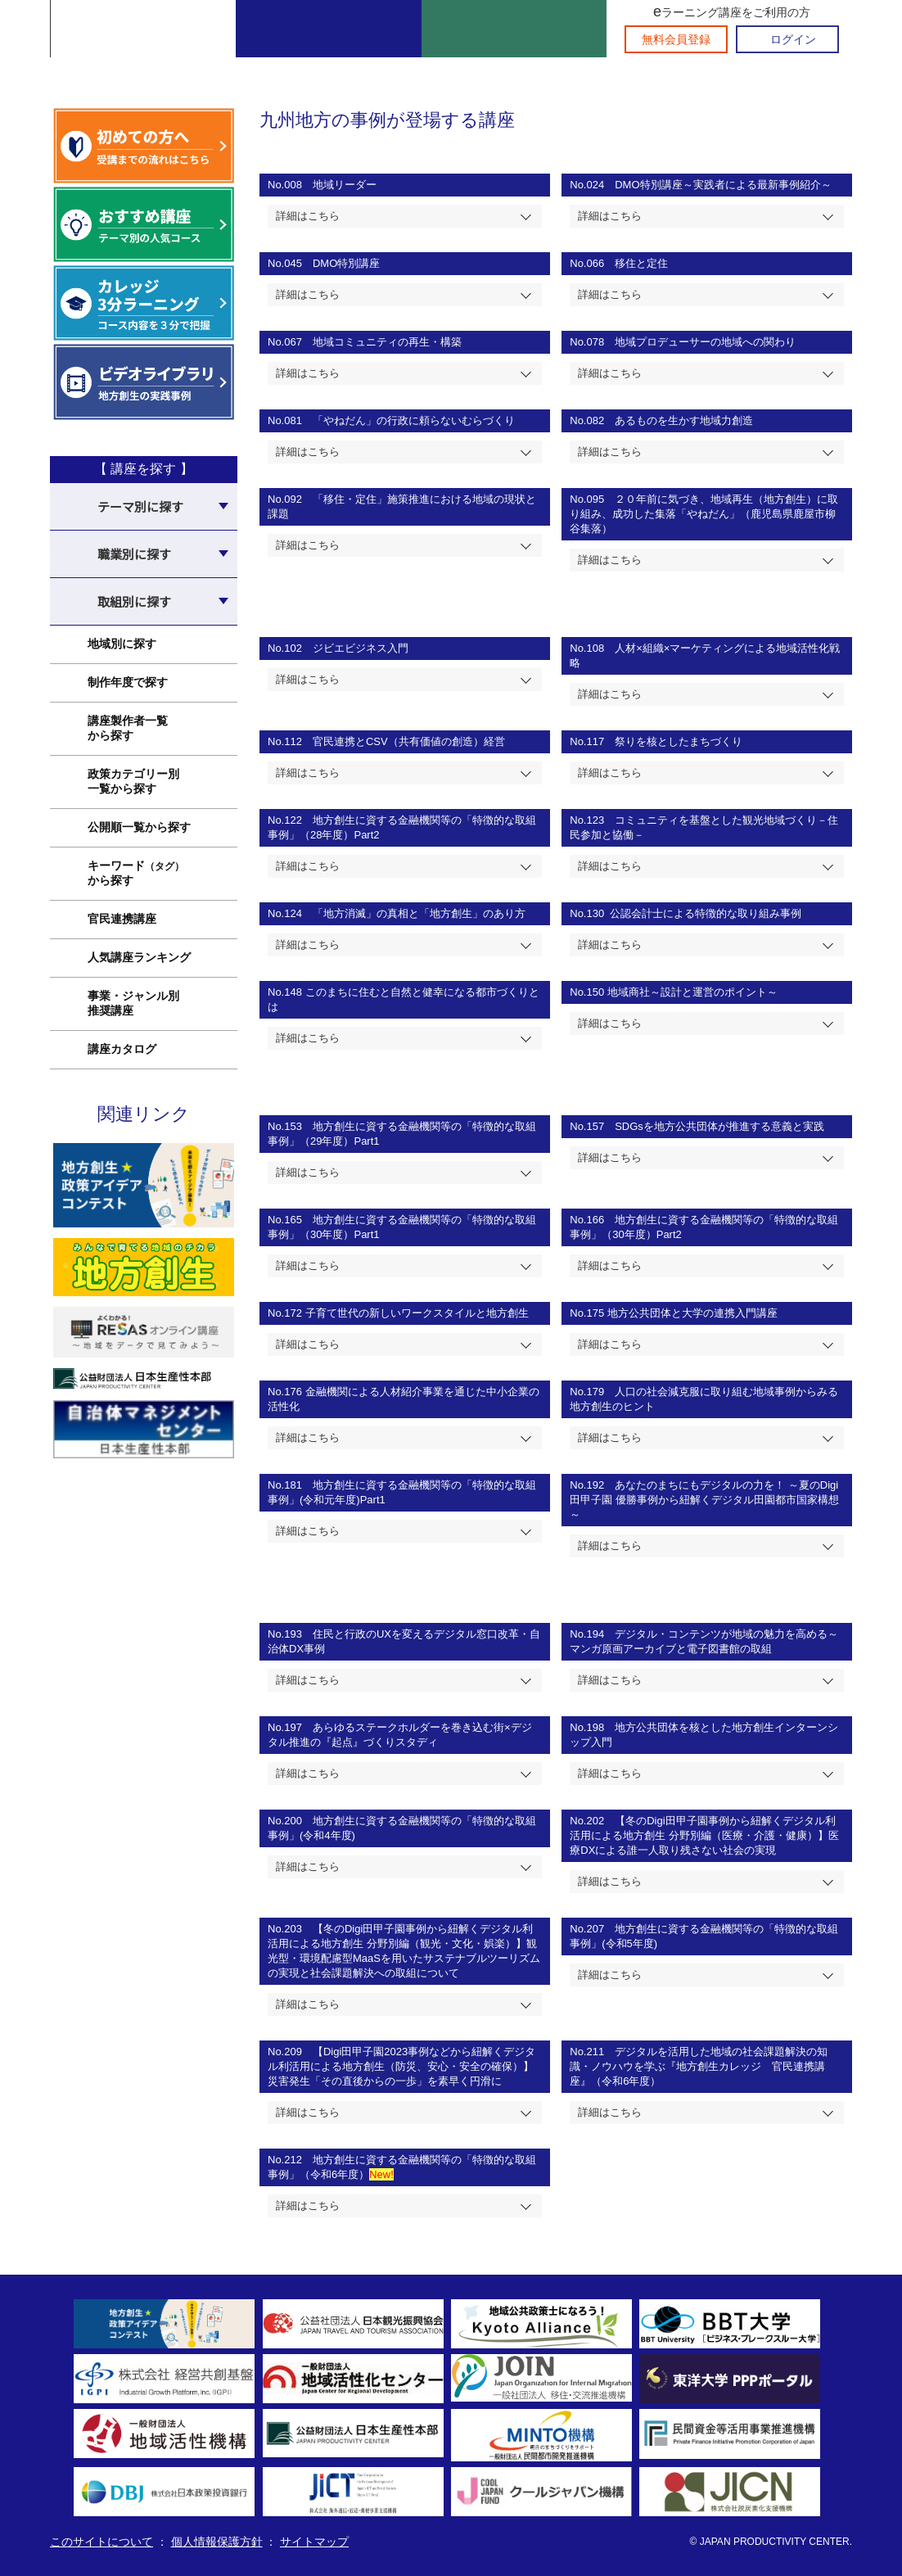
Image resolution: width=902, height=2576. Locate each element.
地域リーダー (345, 185)
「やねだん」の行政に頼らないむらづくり (414, 420)
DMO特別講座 (346, 263)
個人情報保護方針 (217, 2541)
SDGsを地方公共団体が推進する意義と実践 (719, 1126)
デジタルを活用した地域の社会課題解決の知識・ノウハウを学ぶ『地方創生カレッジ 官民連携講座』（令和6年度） (699, 2066)
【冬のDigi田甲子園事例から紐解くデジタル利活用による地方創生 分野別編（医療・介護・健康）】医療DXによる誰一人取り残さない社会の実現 (704, 1835)
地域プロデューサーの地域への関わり (705, 342)
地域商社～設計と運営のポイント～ (692, 992)
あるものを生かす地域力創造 (684, 420)
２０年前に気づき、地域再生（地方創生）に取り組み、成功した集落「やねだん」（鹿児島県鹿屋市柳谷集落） (704, 514)
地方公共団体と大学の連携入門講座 (692, 1313)
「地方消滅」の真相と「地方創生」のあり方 (421, 913)
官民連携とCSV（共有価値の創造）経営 (410, 741)
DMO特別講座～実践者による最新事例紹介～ (723, 185)
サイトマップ (314, 2541)
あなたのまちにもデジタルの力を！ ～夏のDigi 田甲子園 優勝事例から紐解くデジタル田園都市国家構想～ (704, 1500)
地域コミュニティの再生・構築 (387, 342)
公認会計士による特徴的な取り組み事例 (702, 913)
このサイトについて (101, 2541)
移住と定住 (641, 263)
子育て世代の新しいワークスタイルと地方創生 (417, 1313)
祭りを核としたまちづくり (678, 741)
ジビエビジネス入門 (360, 648)
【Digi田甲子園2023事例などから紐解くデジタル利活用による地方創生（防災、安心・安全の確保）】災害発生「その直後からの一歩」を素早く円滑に (401, 2066)
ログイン (793, 39)
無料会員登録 (676, 39)
